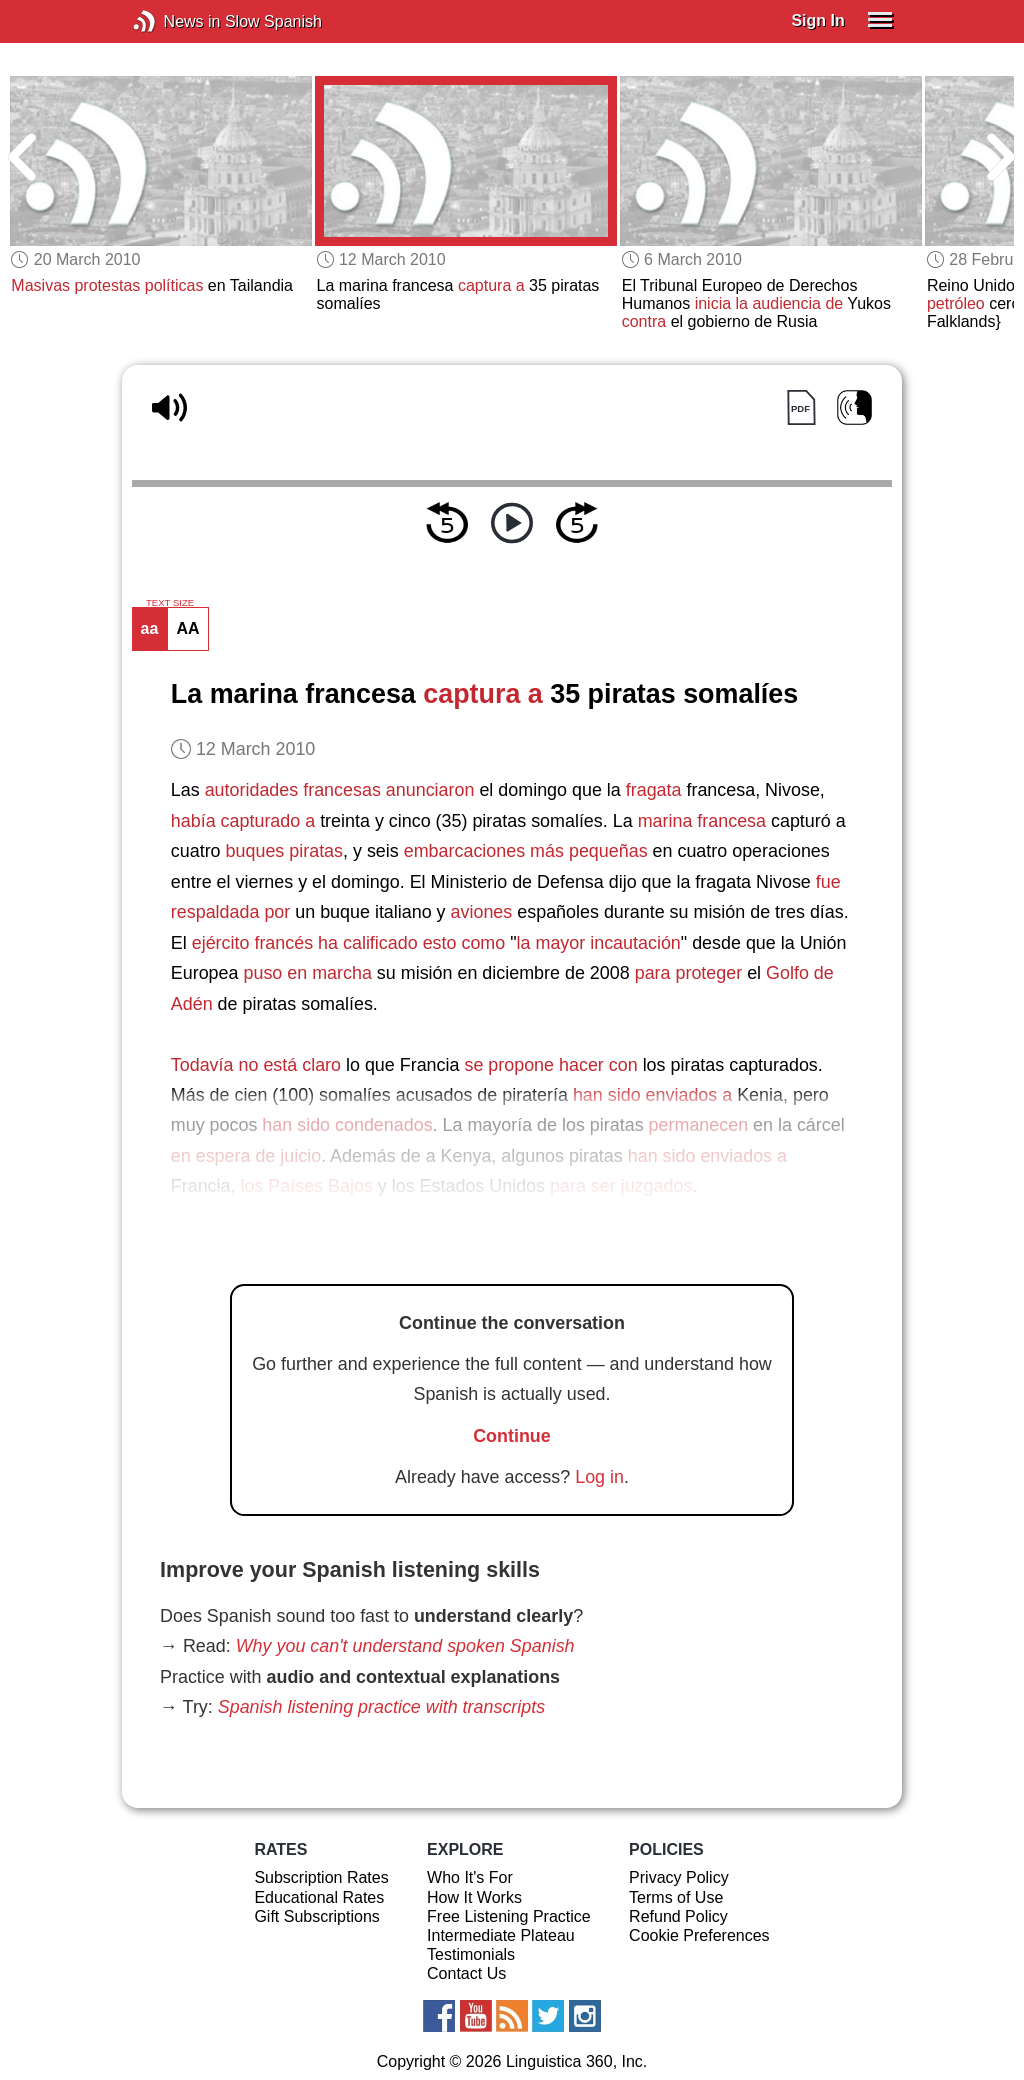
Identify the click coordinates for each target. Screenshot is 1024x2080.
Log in (599, 1477)
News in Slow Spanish (174, 21)
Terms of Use (676, 1897)
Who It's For (470, 1877)
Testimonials (471, 1954)
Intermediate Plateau (501, 1935)
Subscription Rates (321, 1877)
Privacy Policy (679, 1877)
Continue (512, 1436)
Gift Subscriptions (316, 1916)
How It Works (474, 1897)
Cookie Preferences (699, 1935)
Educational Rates (319, 1897)
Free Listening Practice (509, 1916)
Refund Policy (678, 1916)
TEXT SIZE (170, 603)
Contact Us (466, 1973)
